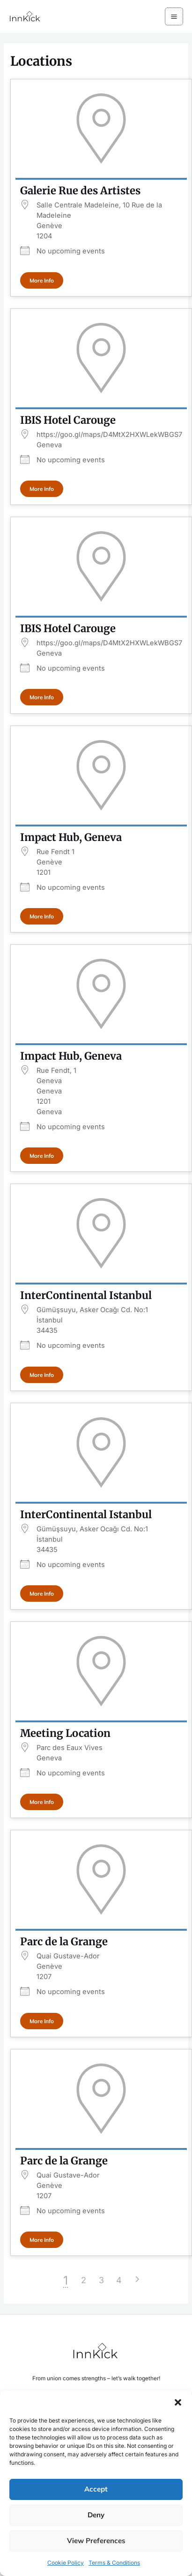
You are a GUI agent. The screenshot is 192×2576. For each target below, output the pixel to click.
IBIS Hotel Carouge (68, 420)
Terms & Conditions (114, 2562)
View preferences (96, 2540)
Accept (96, 2488)
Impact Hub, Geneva (71, 837)
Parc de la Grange (64, 1941)
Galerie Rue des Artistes (80, 190)
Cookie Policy (65, 2562)
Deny (96, 2514)
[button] (178, 2402)
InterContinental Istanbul (86, 1295)
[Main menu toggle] (174, 16)
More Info (42, 280)
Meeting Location (65, 1733)
